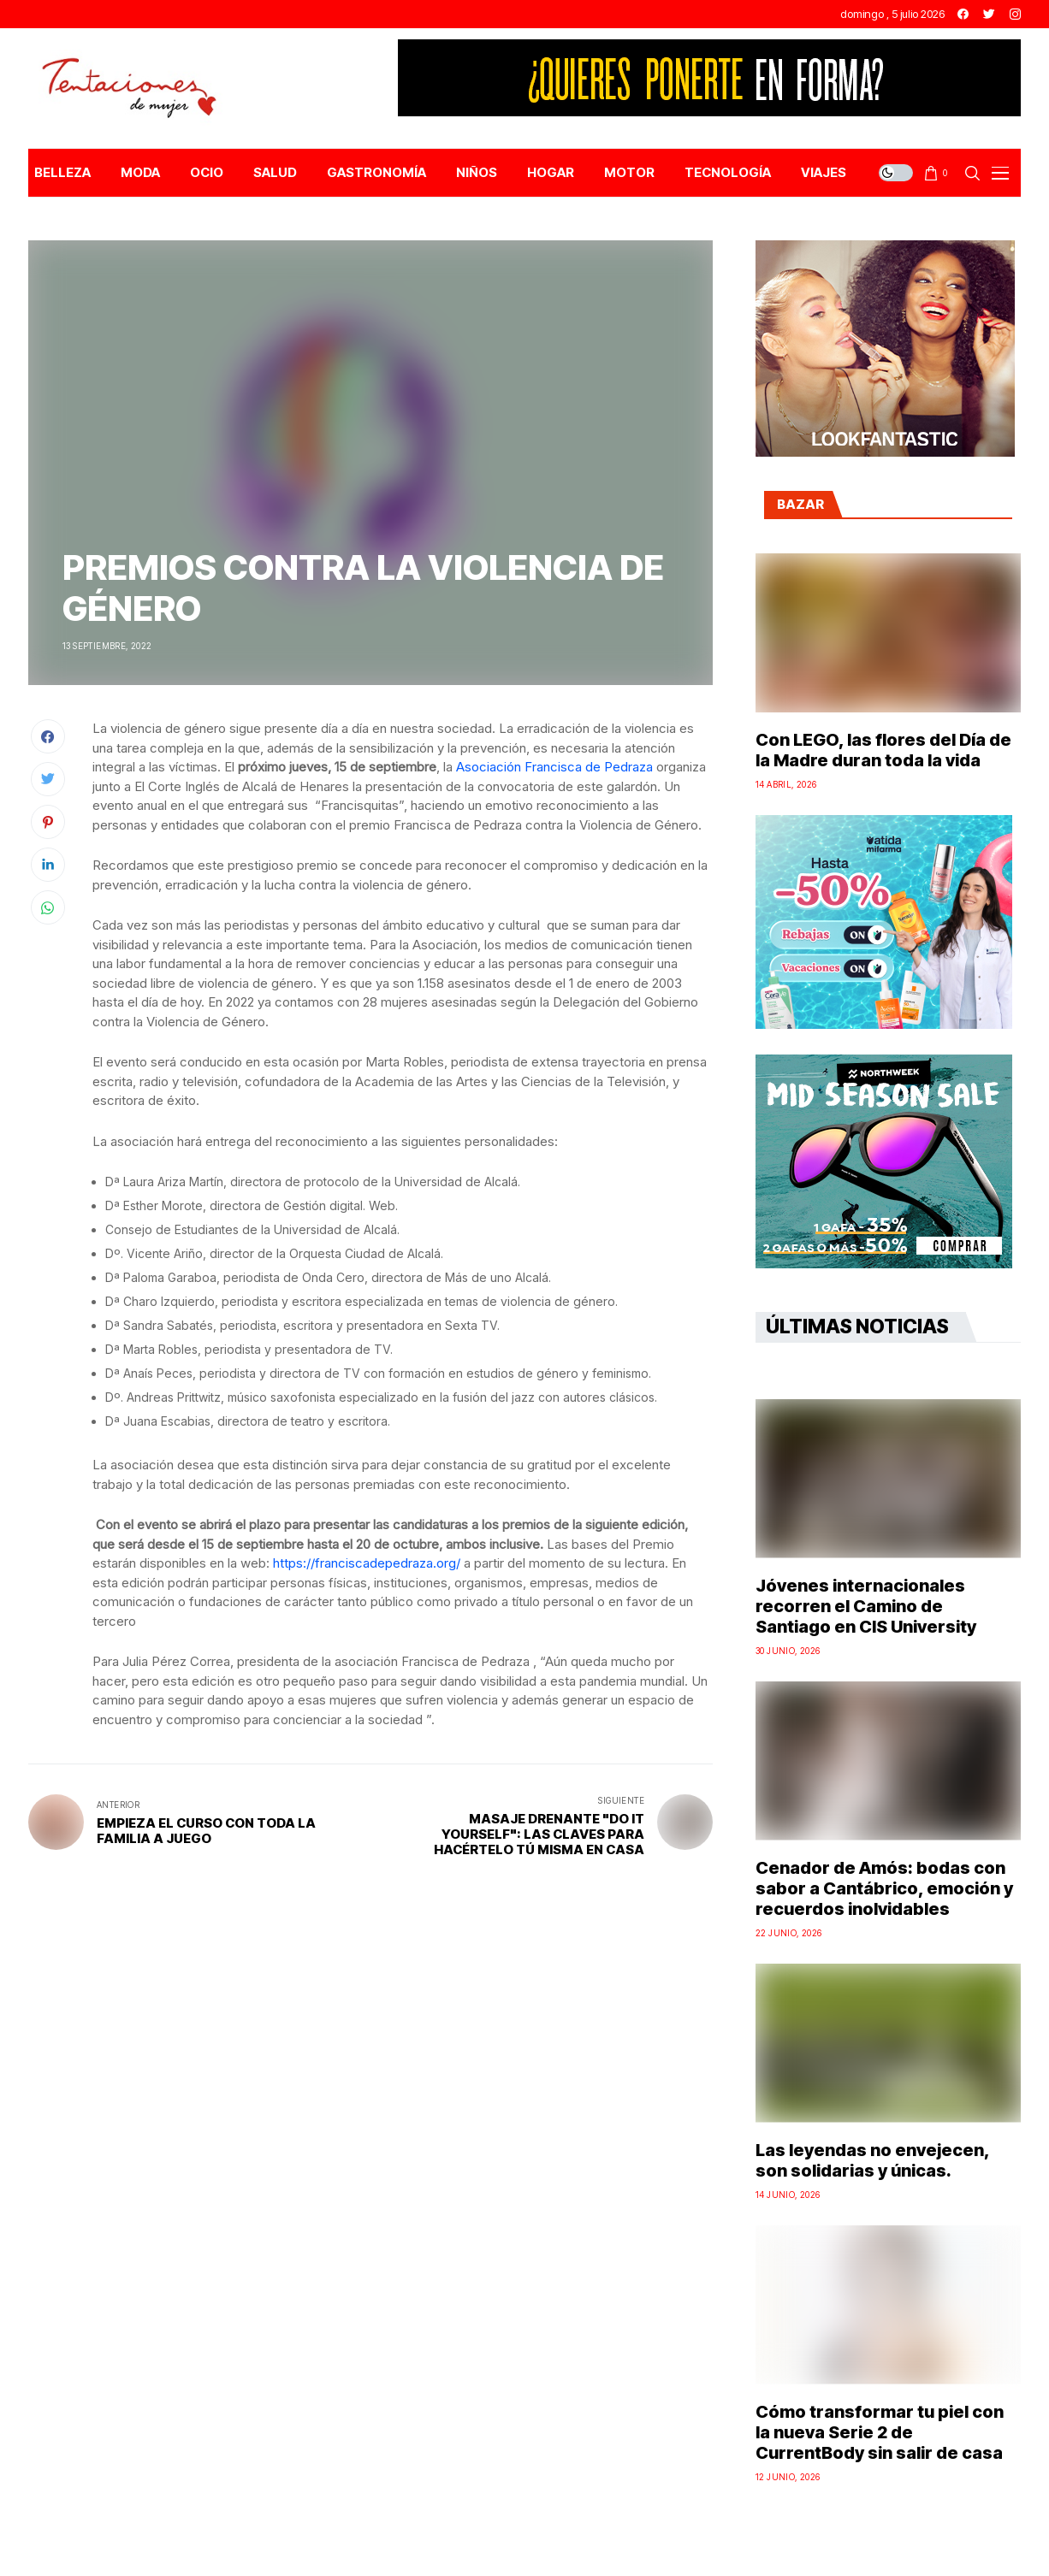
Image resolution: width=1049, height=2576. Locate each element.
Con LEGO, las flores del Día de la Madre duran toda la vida (883, 750)
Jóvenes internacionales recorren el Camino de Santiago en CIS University (866, 1606)
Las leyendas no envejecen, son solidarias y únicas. (872, 2160)
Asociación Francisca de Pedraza (554, 767)
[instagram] (1015, 14)
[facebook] (963, 14)
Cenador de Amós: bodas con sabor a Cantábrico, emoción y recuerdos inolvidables (884, 1888)
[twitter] (989, 14)
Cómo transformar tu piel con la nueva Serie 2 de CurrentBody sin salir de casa (880, 2432)
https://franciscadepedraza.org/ (366, 1563)
